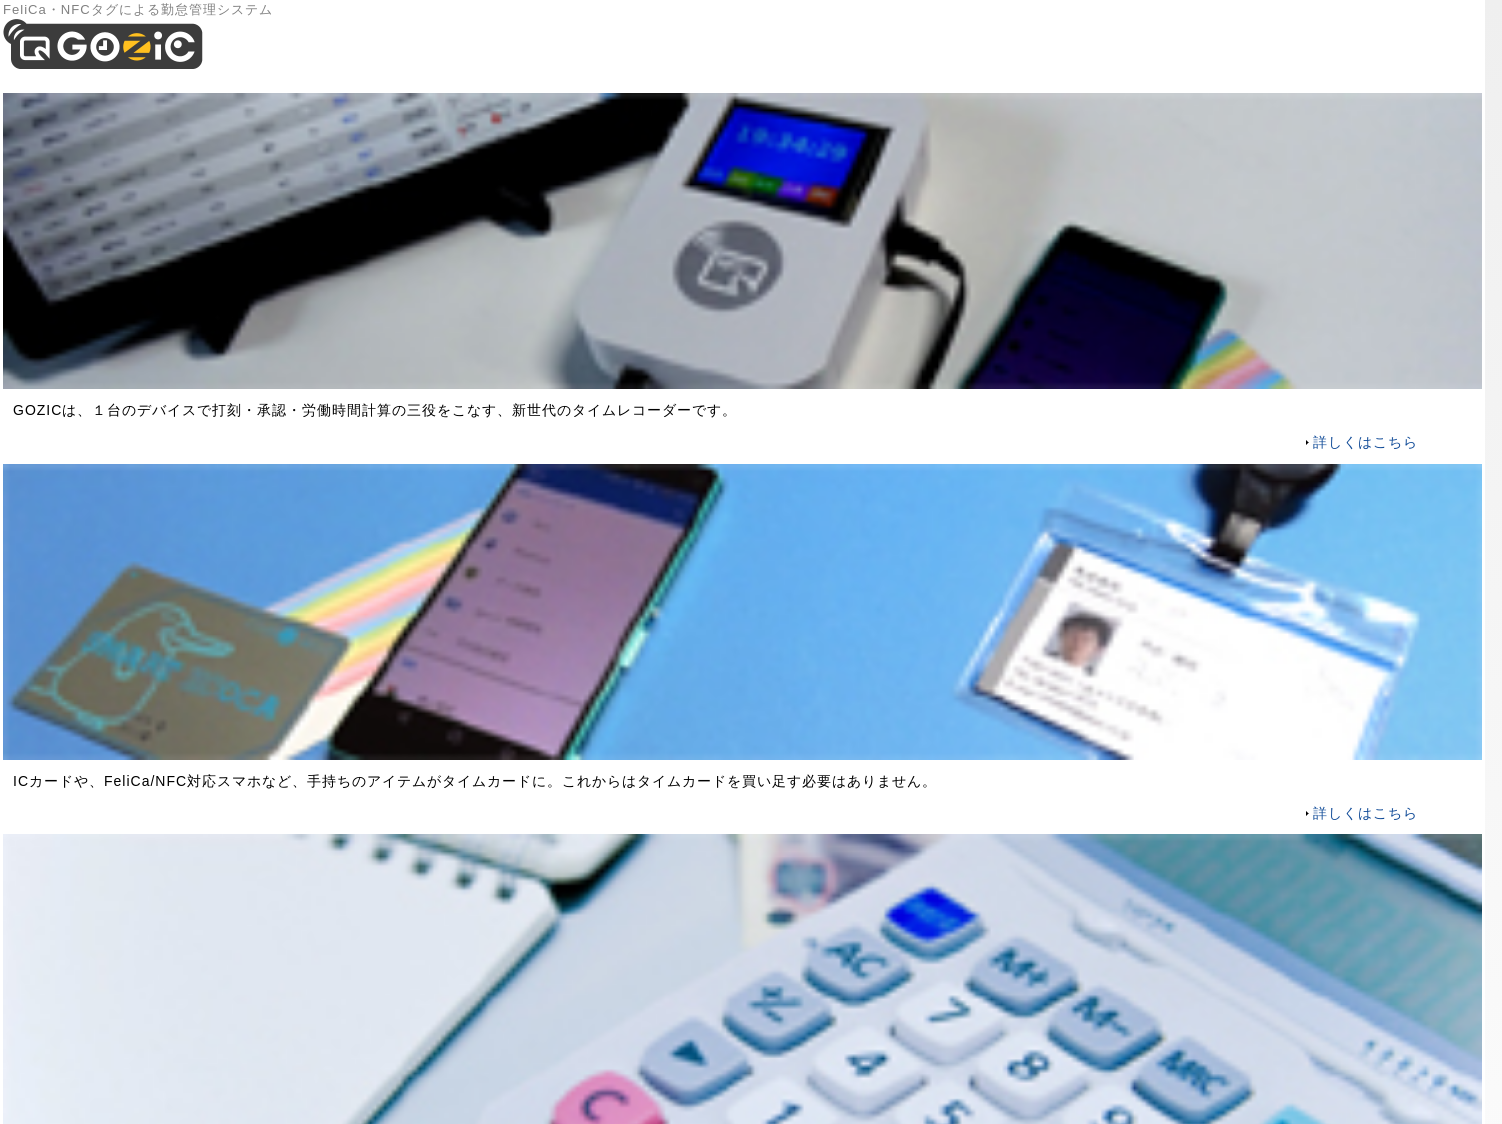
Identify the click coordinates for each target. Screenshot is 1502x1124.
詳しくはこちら (1365, 442)
